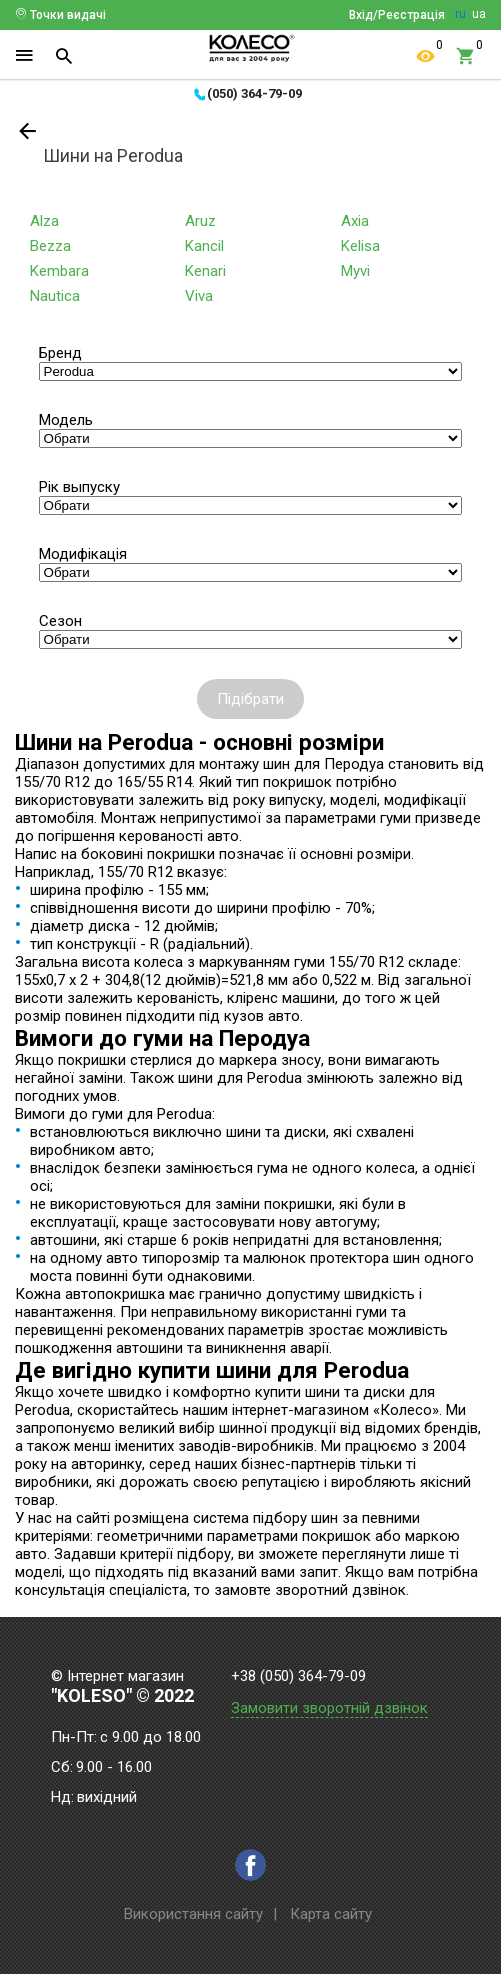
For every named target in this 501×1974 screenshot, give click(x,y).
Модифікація (83, 554)
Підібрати (250, 699)
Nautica (55, 296)
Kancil (204, 246)
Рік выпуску (79, 487)
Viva (199, 296)
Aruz (200, 221)
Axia (355, 221)
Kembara (59, 271)
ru (460, 14)
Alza (44, 221)
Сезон (60, 621)
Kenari (205, 271)
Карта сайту (331, 1914)
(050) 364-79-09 (254, 93)
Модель (66, 420)
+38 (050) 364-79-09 (298, 1676)
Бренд (60, 353)
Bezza (50, 246)
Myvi (355, 271)
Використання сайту (193, 1914)
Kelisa (360, 246)
